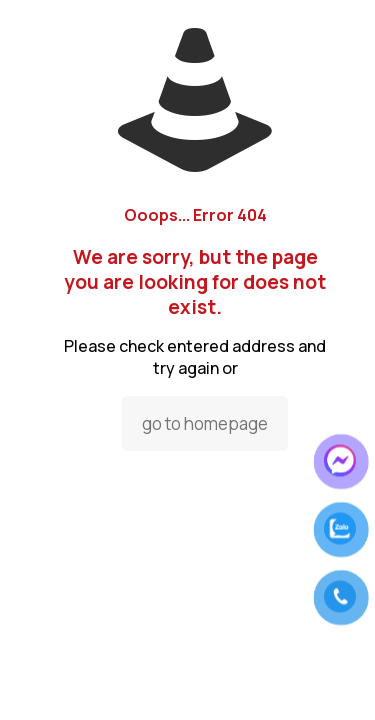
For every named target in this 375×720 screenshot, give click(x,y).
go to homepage (205, 423)
